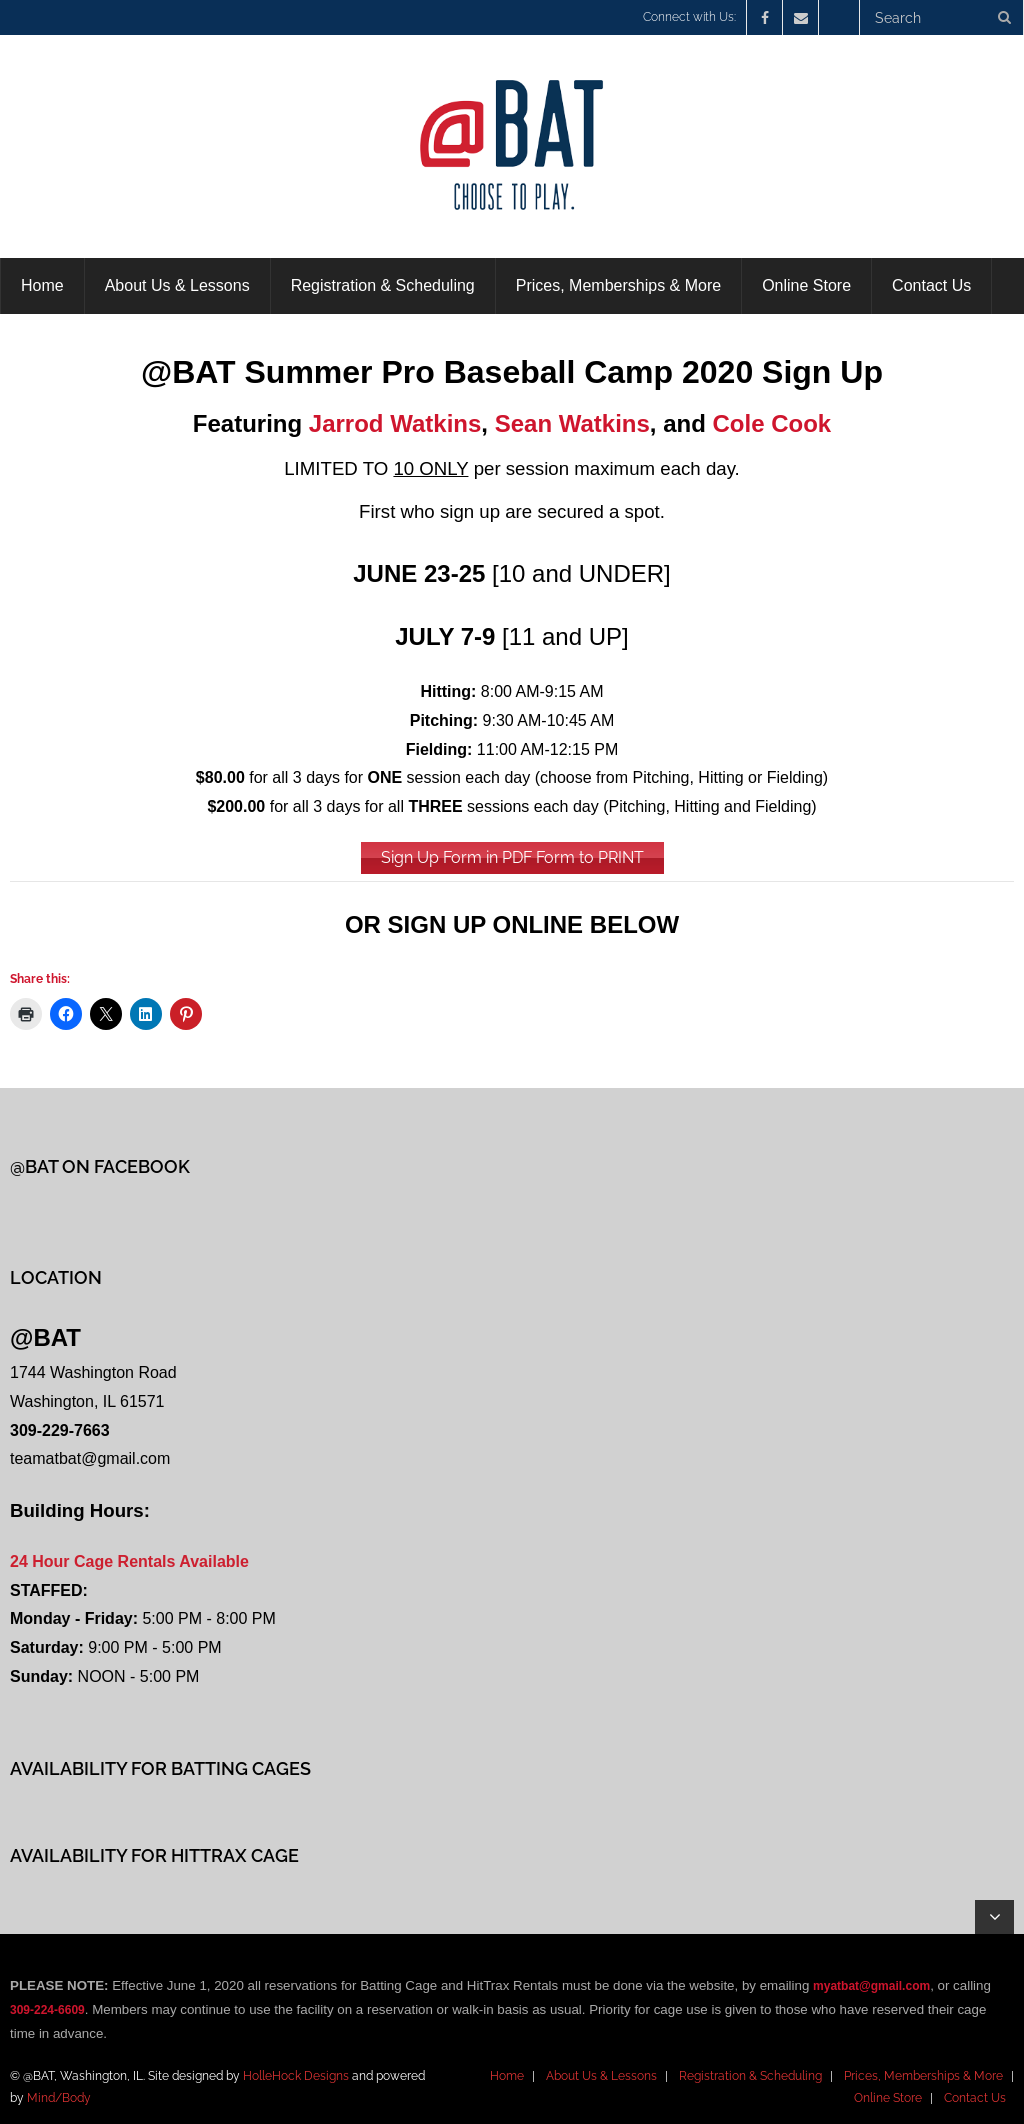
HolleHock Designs (296, 2076)
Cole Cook (772, 423)
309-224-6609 (47, 2010)
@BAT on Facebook (100, 1166)
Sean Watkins (572, 423)
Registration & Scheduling (750, 2076)
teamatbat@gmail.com (90, 1458)
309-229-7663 (60, 1430)
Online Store (888, 2098)
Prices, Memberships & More (923, 2076)
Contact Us (975, 2098)
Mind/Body (59, 2098)
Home (507, 2076)
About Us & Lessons (601, 2076)
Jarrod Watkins (395, 423)
